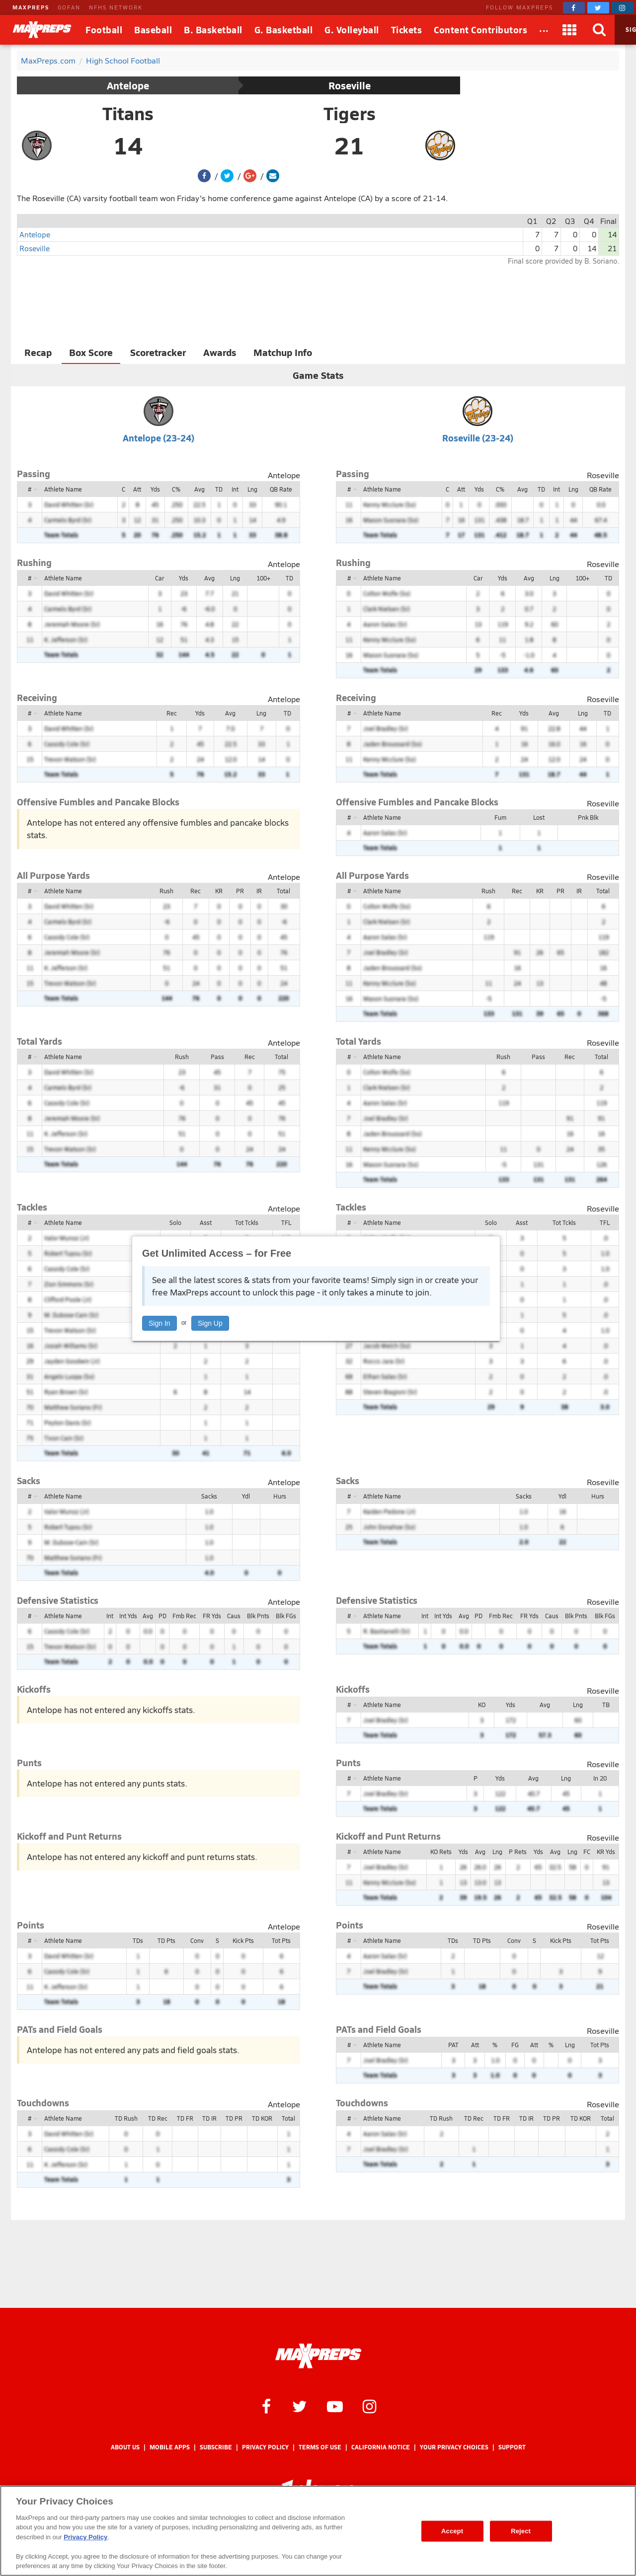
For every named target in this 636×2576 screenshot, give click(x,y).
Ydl (246, 1496)
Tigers (349, 113)
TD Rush (126, 2118)
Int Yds (128, 1616)
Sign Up (210, 1323)
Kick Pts (243, 1940)
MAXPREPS (30, 7)
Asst (206, 1222)
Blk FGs (286, 1616)
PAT (453, 2045)
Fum (500, 817)
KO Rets (441, 1852)
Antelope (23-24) (158, 437)
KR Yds (606, 1852)
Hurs (279, 1496)
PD (162, 1616)
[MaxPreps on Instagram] (623, 7)
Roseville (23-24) (477, 437)
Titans (128, 113)
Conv (197, 1940)
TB (606, 1705)
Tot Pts (281, 1940)
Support (512, 2447)
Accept (452, 2531)
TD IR (209, 2118)
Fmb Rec (184, 1616)
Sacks (209, 1496)
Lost (539, 817)
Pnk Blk (588, 817)
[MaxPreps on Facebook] (574, 7)
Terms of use (320, 2447)
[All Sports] (544, 30)
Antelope (128, 85)
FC (586, 1852)
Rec (171, 713)
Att (137, 489)
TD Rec (157, 2118)
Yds (155, 489)
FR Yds (212, 1616)
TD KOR (262, 2118)
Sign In (159, 1323)
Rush (166, 891)
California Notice (380, 2447)
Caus (233, 1616)
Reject (521, 2531)
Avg (199, 489)
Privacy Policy (265, 2447)
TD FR (185, 2118)
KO (481, 1705)
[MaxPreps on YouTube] (335, 2406)
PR (240, 891)
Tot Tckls (246, 1222)
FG (515, 2045)
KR (219, 891)
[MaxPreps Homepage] (318, 2356)
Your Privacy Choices (454, 2447)
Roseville (349, 85)
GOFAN (69, 7)
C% (176, 489)
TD (219, 489)
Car (159, 578)
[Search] (600, 30)
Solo (175, 1222)
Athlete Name (63, 489)
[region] (318, 2531)
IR (259, 891)
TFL (286, 1222)
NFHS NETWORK (116, 7)
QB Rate (281, 489)
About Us (125, 2447)
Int (235, 489)
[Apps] (570, 30)
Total (283, 891)
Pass (217, 1057)
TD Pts (166, 1940)
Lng (252, 489)
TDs (138, 1940)
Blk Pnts (258, 1616)
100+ (263, 578)
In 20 (600, 1778)
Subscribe (216, 2447)
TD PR (234, 2118)
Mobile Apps (170, 2447)
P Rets (518, 1852)
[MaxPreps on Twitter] (598, 7)
